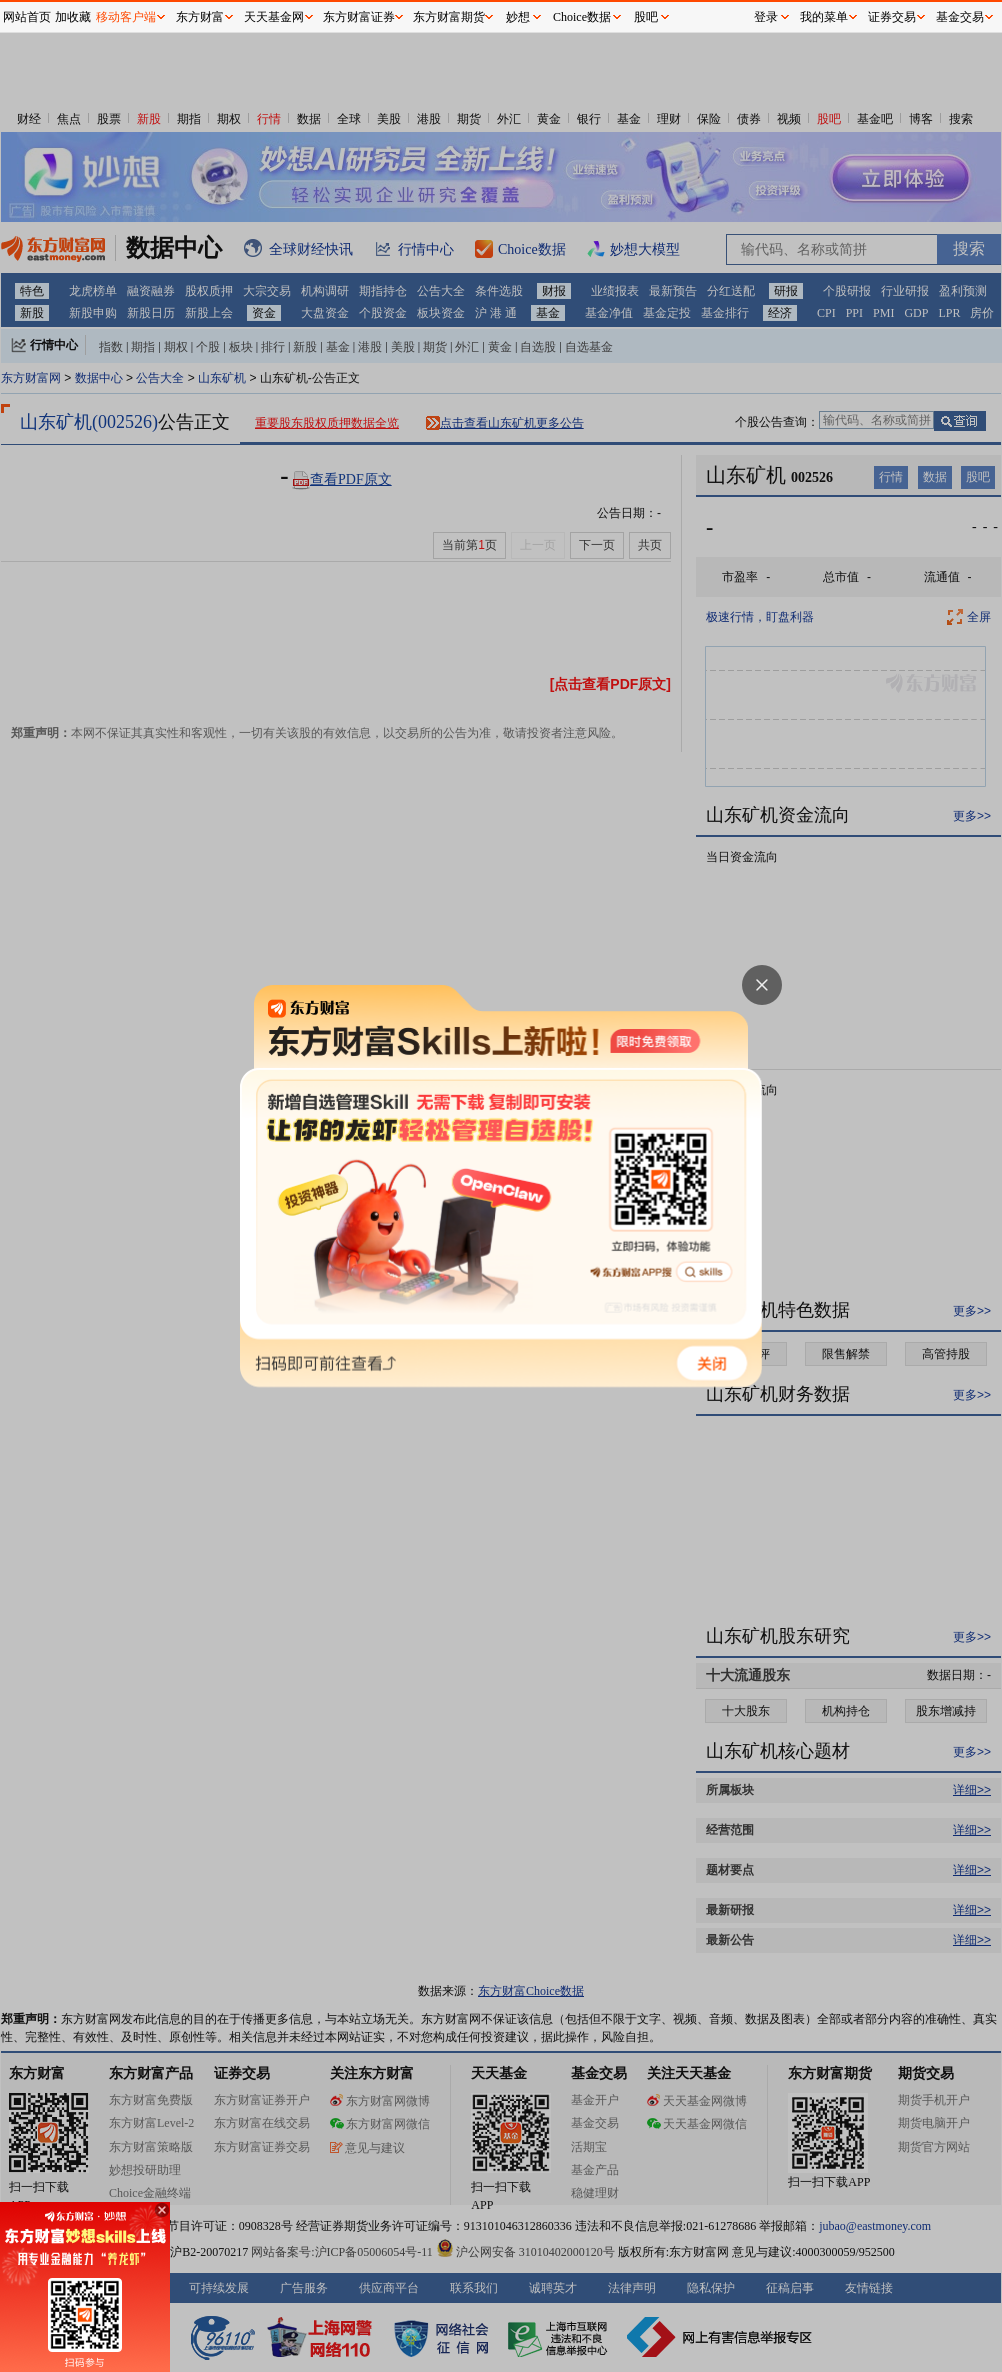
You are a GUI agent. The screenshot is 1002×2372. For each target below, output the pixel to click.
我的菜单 (824, 17)
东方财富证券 (359, 17)
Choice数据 (582, 17)
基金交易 (960, 17)
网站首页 (27, 17)
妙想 (518, 17)
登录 (766, 17)
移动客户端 (126, 17)
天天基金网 (274, 17)
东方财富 (200, 17)
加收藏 (73, 17)
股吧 (646, 17)
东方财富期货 (449, 17)
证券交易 (892, 17)
